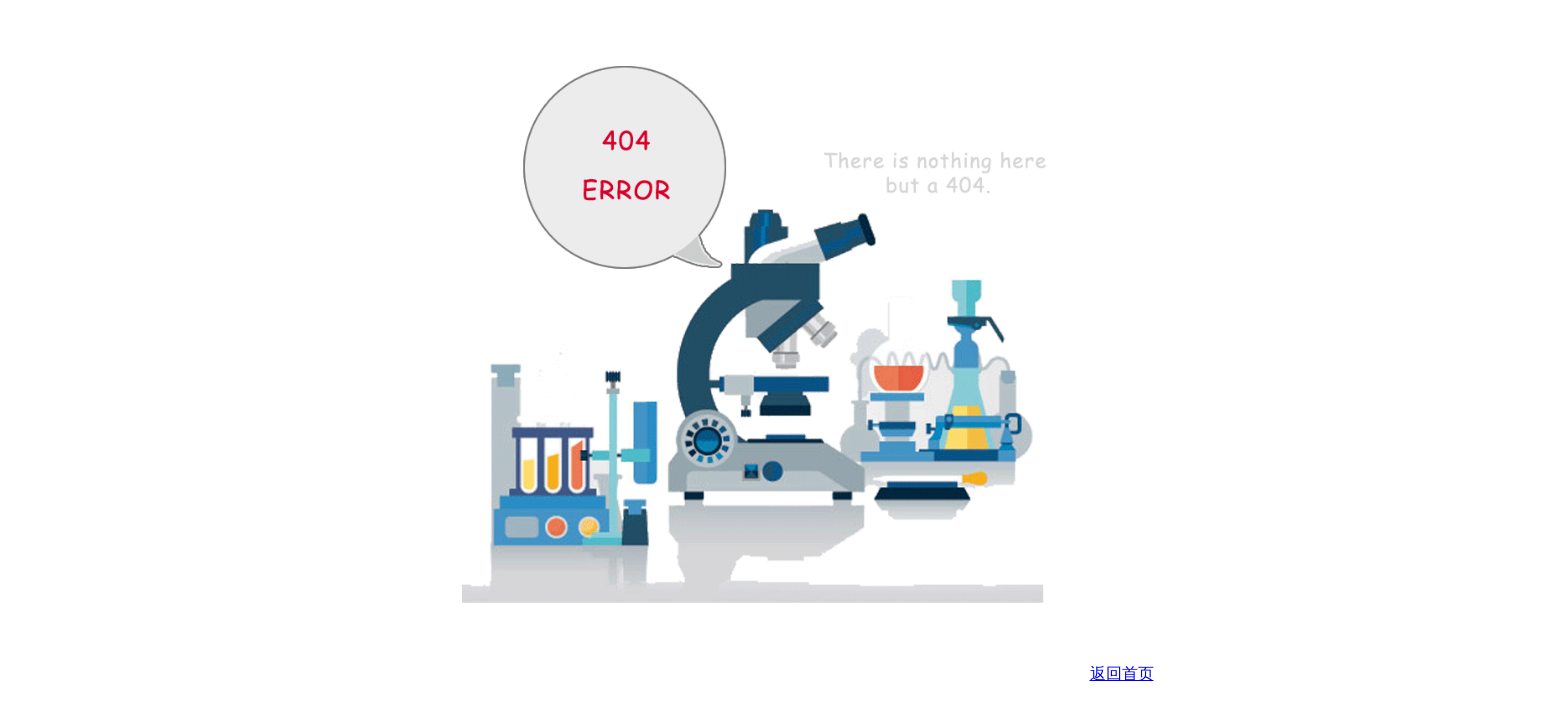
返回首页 (1122, 673)
